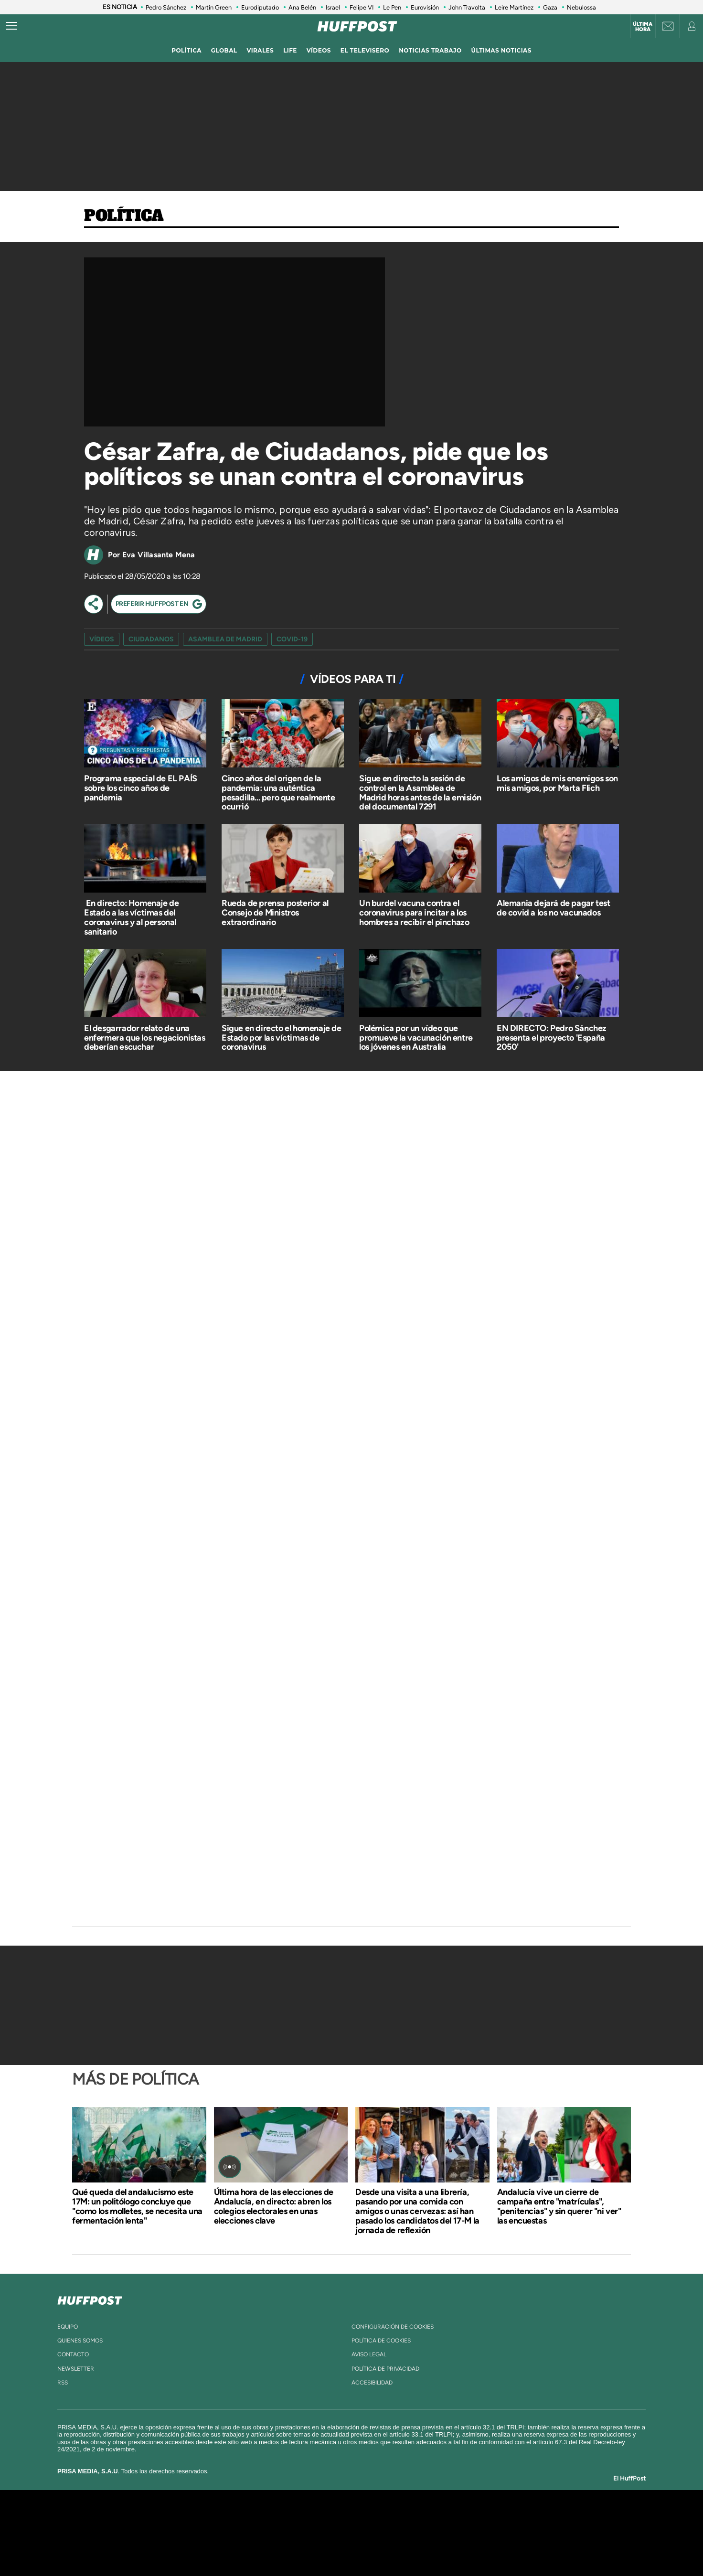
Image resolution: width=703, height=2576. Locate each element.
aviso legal (369, 2354)
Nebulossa (581, 7)
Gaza (550, 7)
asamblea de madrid (225, 639)
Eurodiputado (260, 7)
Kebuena (513, 2533)
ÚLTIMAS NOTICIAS (501, 50)
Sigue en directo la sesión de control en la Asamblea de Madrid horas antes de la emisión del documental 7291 (420, 792)
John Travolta (466, 7)
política (186, 50)
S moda (411, 2547)
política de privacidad (385, 2368)
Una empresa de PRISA (157, 2526)
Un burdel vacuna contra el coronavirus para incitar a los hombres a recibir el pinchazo (414, 912)
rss (62, 2382)
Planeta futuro (478, 2533)
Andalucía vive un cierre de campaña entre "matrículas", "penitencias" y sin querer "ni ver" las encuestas (559, 2206)
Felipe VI (361, 7)
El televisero (365, 50)
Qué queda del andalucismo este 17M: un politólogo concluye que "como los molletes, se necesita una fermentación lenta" (137, 2206)
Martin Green (214, 7)
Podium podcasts (330, 2547)
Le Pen (392, 7)
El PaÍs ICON (371, 2547)
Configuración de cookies (393, 2326)
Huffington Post (255, 2533)
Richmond (236, 2547)
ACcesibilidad (372, 2382)
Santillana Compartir (383, 2518)
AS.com (455, 2518)
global (224, 50)
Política (124, 216)
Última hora (642, 26)
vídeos (319, 50)
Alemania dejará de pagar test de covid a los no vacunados (553, 908)
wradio (335, 2533)
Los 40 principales (288, 2518)
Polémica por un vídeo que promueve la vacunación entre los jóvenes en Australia (416, 1038)
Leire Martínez (514, 7)
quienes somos (80, 2340)
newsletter (75, 2368)
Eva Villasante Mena (158, 554)
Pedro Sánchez (166, 7)
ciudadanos (151, 639)
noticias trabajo (430, 50)
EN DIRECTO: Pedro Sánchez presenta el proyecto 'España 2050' (552, 1038)
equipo (67, 2326)
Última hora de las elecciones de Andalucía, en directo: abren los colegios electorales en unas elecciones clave (273, 2206)
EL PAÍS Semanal (443, 2533)
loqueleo (453, 2547)
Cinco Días (372, 2533)
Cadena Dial (408, 2533)
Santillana (333, 2518)
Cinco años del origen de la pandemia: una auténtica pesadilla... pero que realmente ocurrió (278, 792)
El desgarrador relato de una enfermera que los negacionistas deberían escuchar (144, 1038)
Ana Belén (302, 7)
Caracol (521, 2518)
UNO (308, 2533)
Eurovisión (425, 7)
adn (486, 2518)
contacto (73, 2354)
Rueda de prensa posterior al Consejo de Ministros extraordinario (275, 912)
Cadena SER (424, 2518)
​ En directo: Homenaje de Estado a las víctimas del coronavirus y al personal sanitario (131, 917)
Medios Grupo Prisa (157, 2549)
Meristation (499, 2547)
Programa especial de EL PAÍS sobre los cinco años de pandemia (140, 788)
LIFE (290, 50)
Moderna (283, 2547)
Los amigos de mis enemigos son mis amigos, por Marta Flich (557, 783)
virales (260, 50)
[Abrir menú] (11, 26)
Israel (333, 7)
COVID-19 (292, 639)
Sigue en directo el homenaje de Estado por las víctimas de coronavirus (281, 1038)
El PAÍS (242, 2518)
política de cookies (381, 2340)
